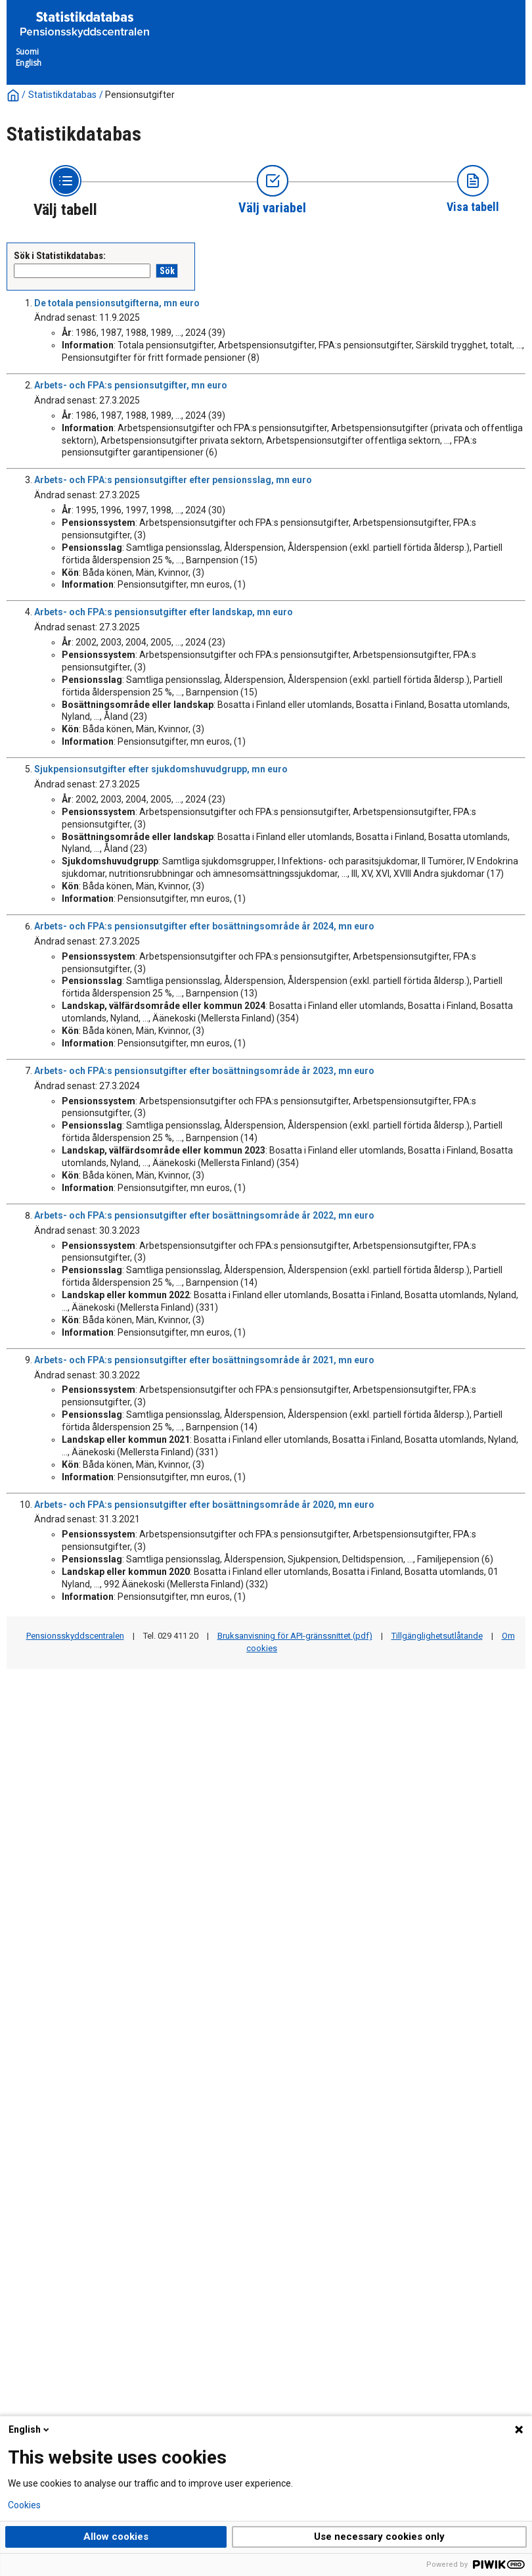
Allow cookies (115, 2536)
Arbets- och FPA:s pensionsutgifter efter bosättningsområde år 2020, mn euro (204, 1504)
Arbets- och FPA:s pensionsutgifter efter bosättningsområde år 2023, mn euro (204, 1071)
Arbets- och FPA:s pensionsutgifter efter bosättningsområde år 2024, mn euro (204, 926)
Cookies (24, 2505)
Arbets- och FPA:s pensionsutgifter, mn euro (130, 385)
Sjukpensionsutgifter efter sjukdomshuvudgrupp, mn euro (161, 769)
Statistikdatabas (62, 94)
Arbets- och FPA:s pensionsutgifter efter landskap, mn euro (163, 612)
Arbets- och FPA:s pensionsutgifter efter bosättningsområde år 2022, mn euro (204, 1215)
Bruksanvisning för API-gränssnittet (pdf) (294, 1636)
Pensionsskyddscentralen (75, 1636)
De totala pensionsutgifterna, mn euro (117, 303)
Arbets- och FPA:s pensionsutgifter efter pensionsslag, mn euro (173, 480)
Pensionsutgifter (140, 94)
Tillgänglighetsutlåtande (437, 1636)
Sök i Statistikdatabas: (60, 256)
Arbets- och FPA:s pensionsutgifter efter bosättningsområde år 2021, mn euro (204, 1360)
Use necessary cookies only (379, 2536)
